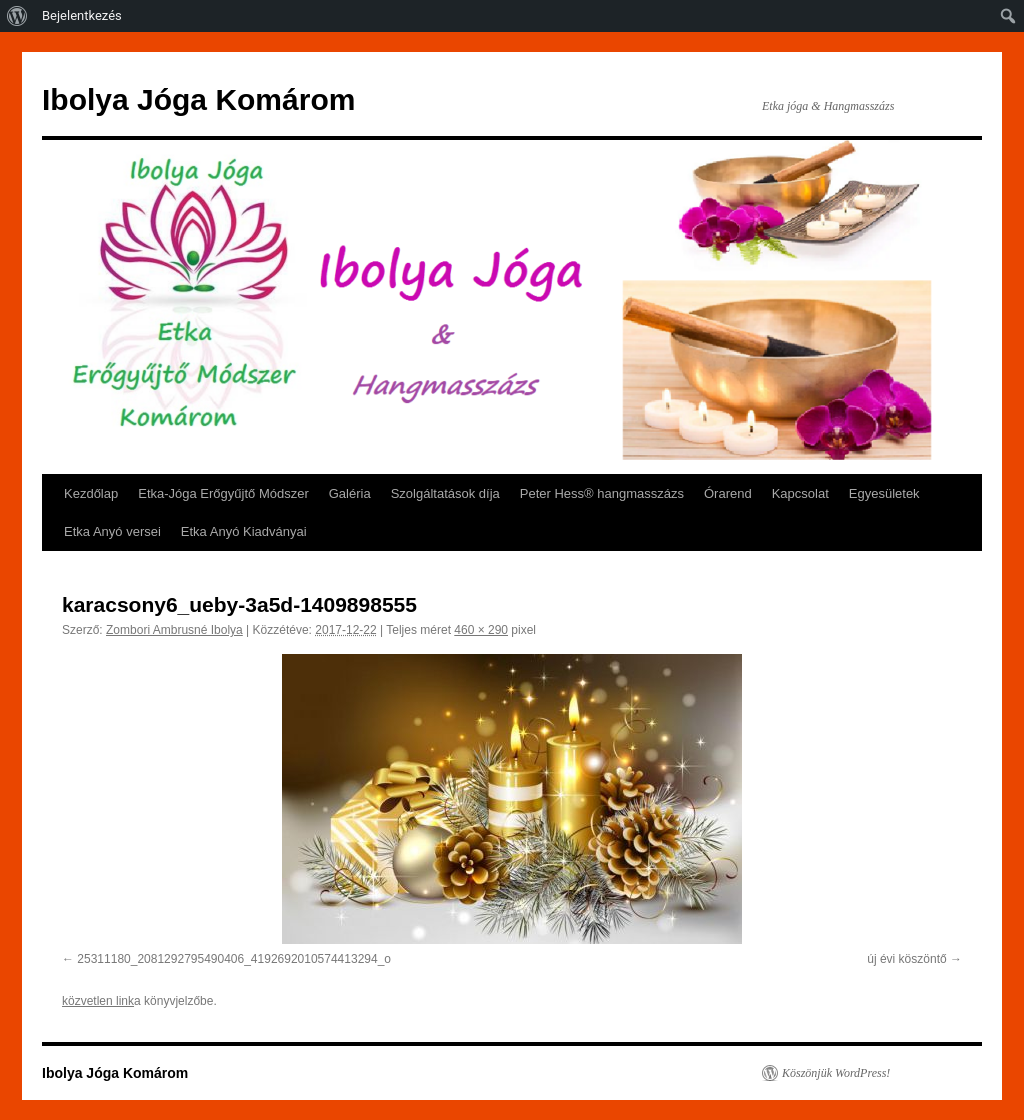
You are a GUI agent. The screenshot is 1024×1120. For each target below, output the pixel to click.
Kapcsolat (800, 493)
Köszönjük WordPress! (836, 1073)
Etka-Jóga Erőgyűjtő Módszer (223, 493)
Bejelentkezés (82, 15)
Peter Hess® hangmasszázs (602, 493)
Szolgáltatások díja (445, 493)
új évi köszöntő (906, 959)
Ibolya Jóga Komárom (198, 99)
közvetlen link (98, 1001)
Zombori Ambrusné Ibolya (174, 630)
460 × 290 (481, 630)
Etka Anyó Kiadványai (244, 531)
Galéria (350, 493)
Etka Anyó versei (112, 531)
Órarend (728, 493)
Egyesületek (884, 493)
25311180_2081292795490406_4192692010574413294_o (234, 959)
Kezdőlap (91, 493)
